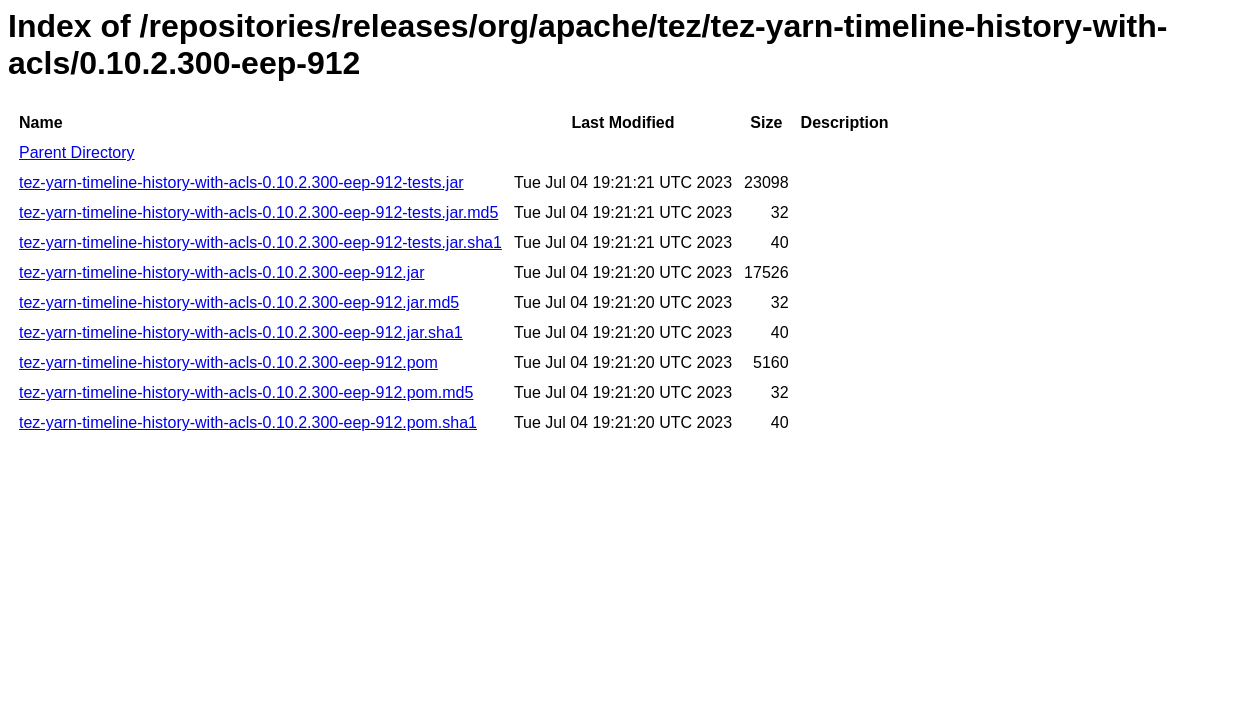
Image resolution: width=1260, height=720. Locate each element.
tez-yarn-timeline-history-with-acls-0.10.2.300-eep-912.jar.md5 (239, 302)
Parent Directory (77, 152)
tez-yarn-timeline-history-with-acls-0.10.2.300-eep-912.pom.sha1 (248, 422)
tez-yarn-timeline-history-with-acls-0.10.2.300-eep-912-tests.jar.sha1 (260, 242)
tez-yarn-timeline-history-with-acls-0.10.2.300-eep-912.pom (228, 362)
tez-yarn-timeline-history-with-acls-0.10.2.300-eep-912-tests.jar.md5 (258, 212)
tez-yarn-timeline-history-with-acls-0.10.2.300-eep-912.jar (222, 272)
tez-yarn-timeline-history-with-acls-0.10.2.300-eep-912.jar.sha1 (241, 332)
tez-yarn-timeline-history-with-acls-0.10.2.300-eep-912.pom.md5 (246, 392)
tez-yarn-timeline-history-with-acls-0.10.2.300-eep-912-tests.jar (241, 182)
